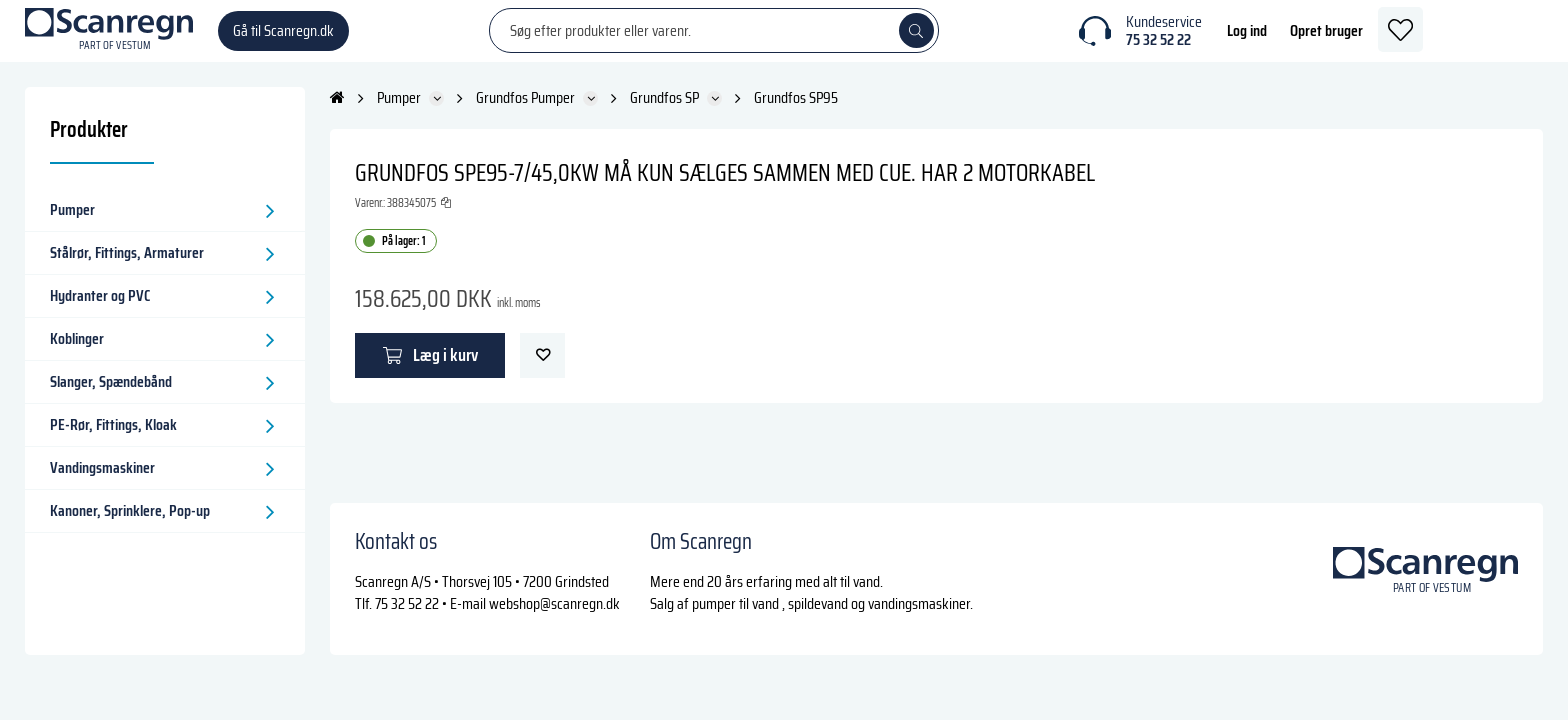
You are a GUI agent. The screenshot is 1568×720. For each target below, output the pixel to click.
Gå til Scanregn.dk (283, 39)
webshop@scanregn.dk (554, 603)
